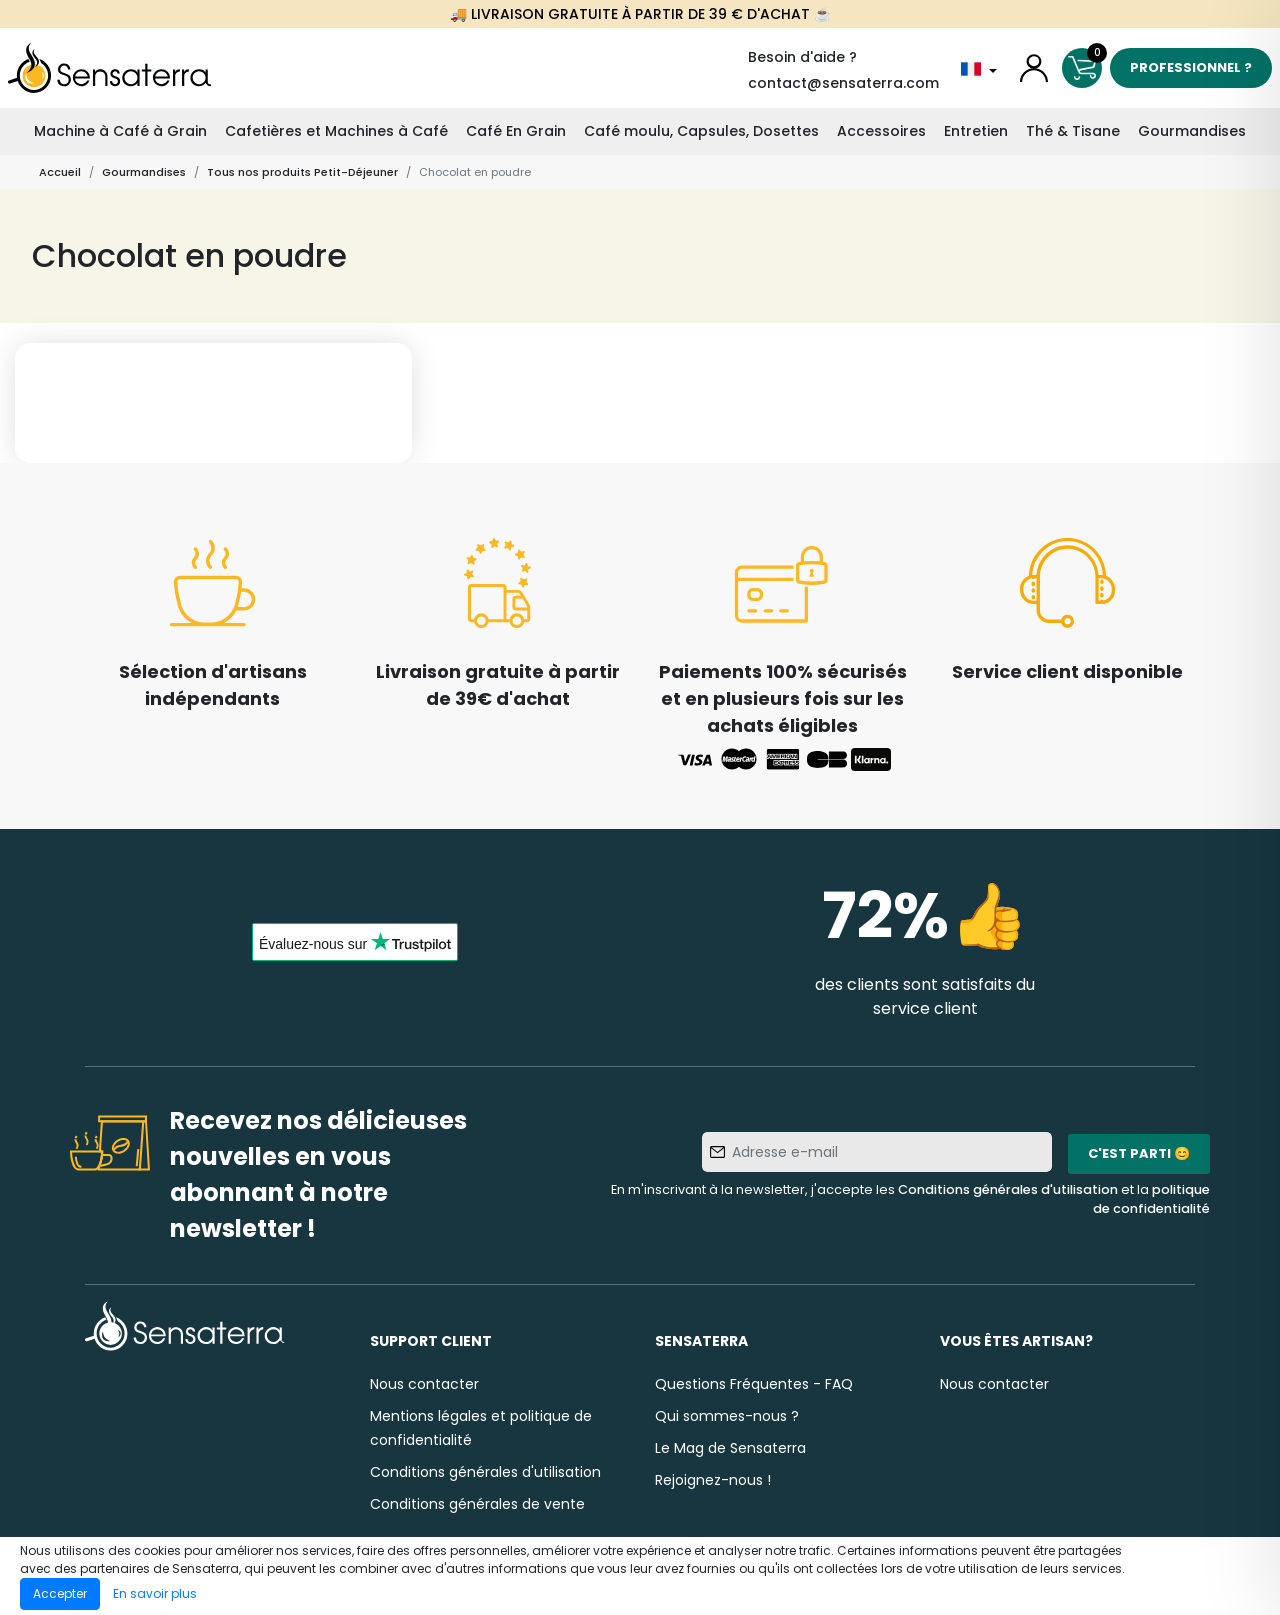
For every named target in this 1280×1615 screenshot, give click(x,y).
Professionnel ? (1191, 67)
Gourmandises (1192, 131)
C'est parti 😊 (1139, 1153)
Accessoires (881, 131)
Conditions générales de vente (477, 1504)
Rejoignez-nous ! (713, 1480)
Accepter (60, 1593)
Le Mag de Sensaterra (730, 1448)
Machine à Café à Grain (120, 131)
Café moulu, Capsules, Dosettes (701, 131)
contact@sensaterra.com (843, 83)
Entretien (976, 131)
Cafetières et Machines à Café (336, 131)
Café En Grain (516, 131)
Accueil (60, 172)
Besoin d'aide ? (802, 57)
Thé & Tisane (1073, 131)
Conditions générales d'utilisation (1008, 1189)
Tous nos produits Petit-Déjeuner (302, 172)
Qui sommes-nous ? (727, 1416)
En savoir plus (155, 1593)
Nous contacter (424, 1384)
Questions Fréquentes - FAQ (754, 1384)
